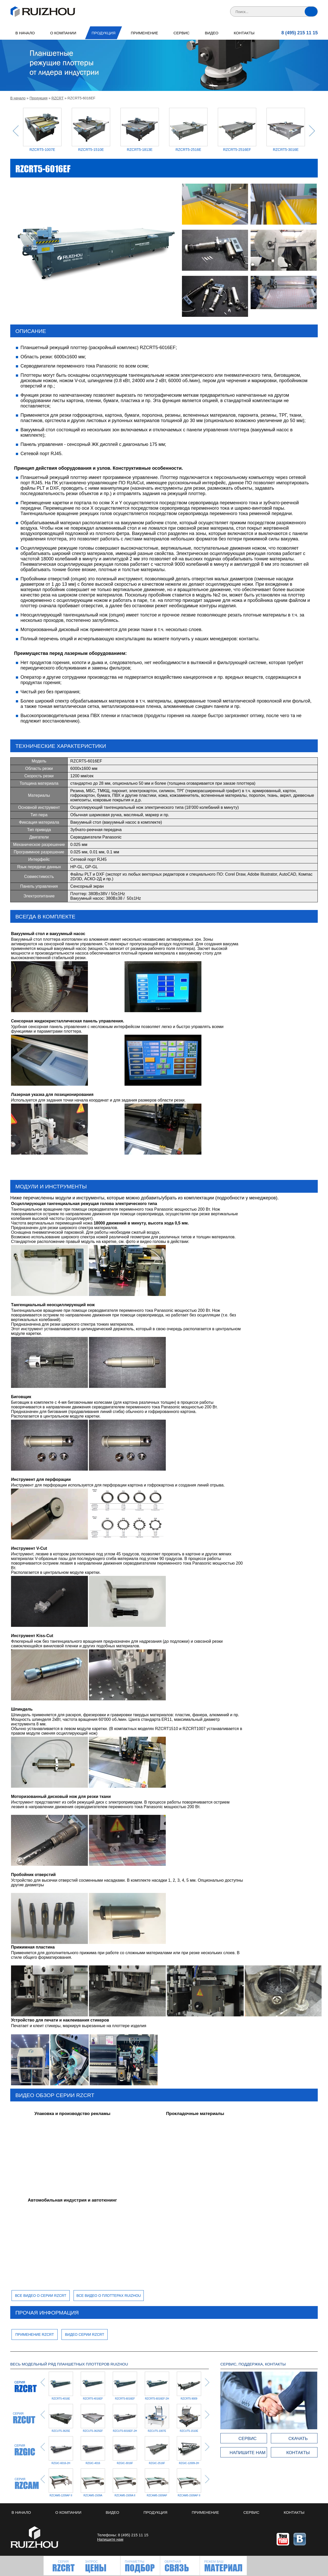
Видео (212, 33)
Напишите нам (110, 2539)
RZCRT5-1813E (139, 150)
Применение (144, 33)
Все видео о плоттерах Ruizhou (108, 2296)
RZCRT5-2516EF (237, 150)
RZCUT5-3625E (61, 2431)
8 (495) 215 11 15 (299, 32)
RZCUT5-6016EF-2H (125, 2431)
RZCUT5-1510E (189, 2431)
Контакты (244, 33)
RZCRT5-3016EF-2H (125, 2398)
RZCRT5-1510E (91, 150)
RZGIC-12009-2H (189, 2463)
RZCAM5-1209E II (157, 2495)
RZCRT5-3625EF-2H (189, 2398)
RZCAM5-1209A (61, 2495)
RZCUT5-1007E (157, 2431)
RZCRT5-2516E (188, 150)
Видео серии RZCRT (84, 2334)
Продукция (103, 33)
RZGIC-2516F (157, 2463)
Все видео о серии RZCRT (40, 2296)
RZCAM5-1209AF (189, 2495)
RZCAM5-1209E (125, 2495)
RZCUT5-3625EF (93, 2431)
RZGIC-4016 (93, 2463)
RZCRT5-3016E (286, 150)
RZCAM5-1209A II (93, 2495)
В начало (25, 33)
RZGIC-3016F (125, 2463)
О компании (63, 33)
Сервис (181, 33)
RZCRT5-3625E (157, 2398)
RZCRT (58, 98)
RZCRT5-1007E (42, 150)
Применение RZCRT (34, 2334)
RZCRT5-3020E (93, 2398)
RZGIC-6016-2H (61, 2463)
